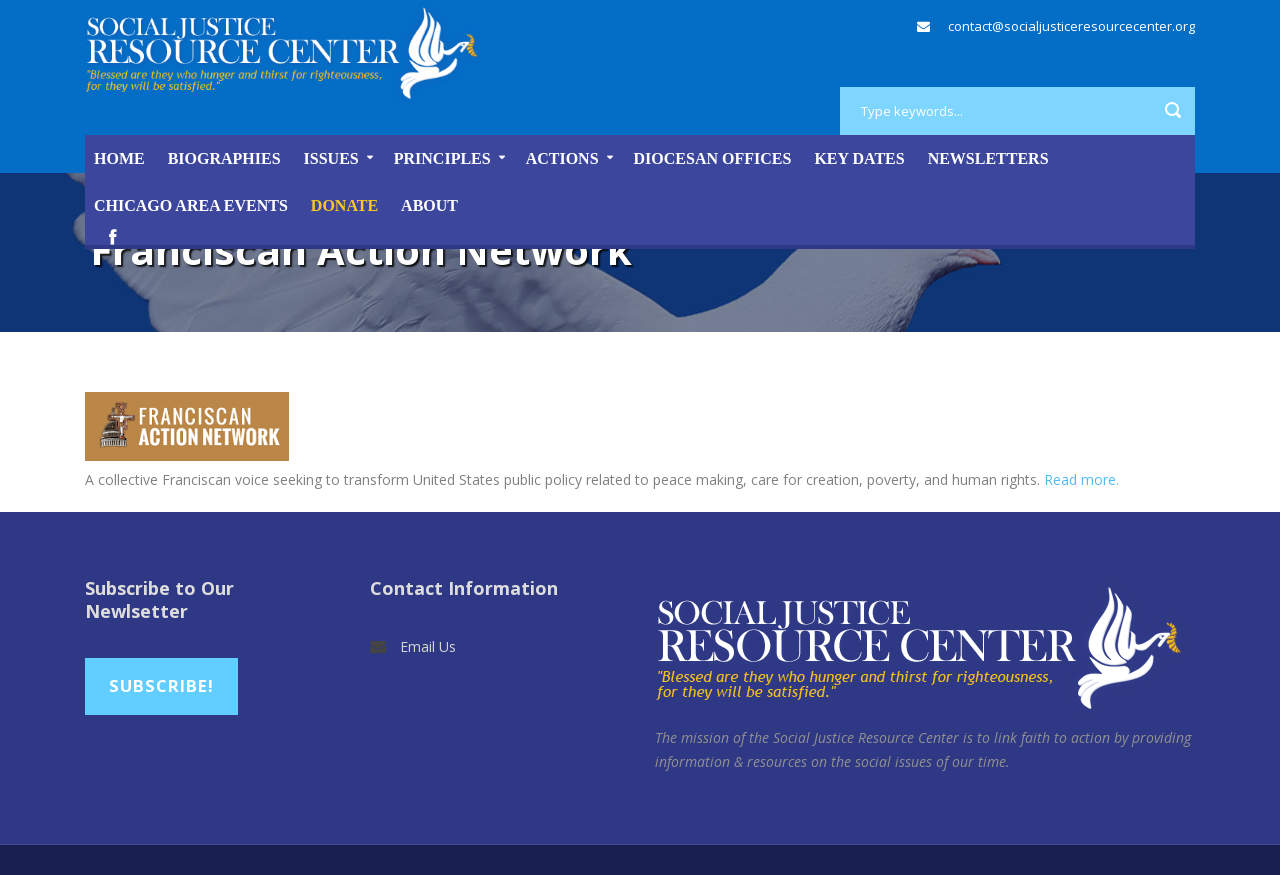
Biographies (224, 158)
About (429, 205)
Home (119, 158)
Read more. (1081, 479)
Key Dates (859, 158)
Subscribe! (161, 685)
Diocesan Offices (713, 158)
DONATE (344, 205)
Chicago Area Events (191, 205)
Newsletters (988, 158)
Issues (331, 158)
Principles (442, 158)
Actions (562, 158)
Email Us (428, 646)
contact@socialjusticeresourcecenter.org (1071, 26)
